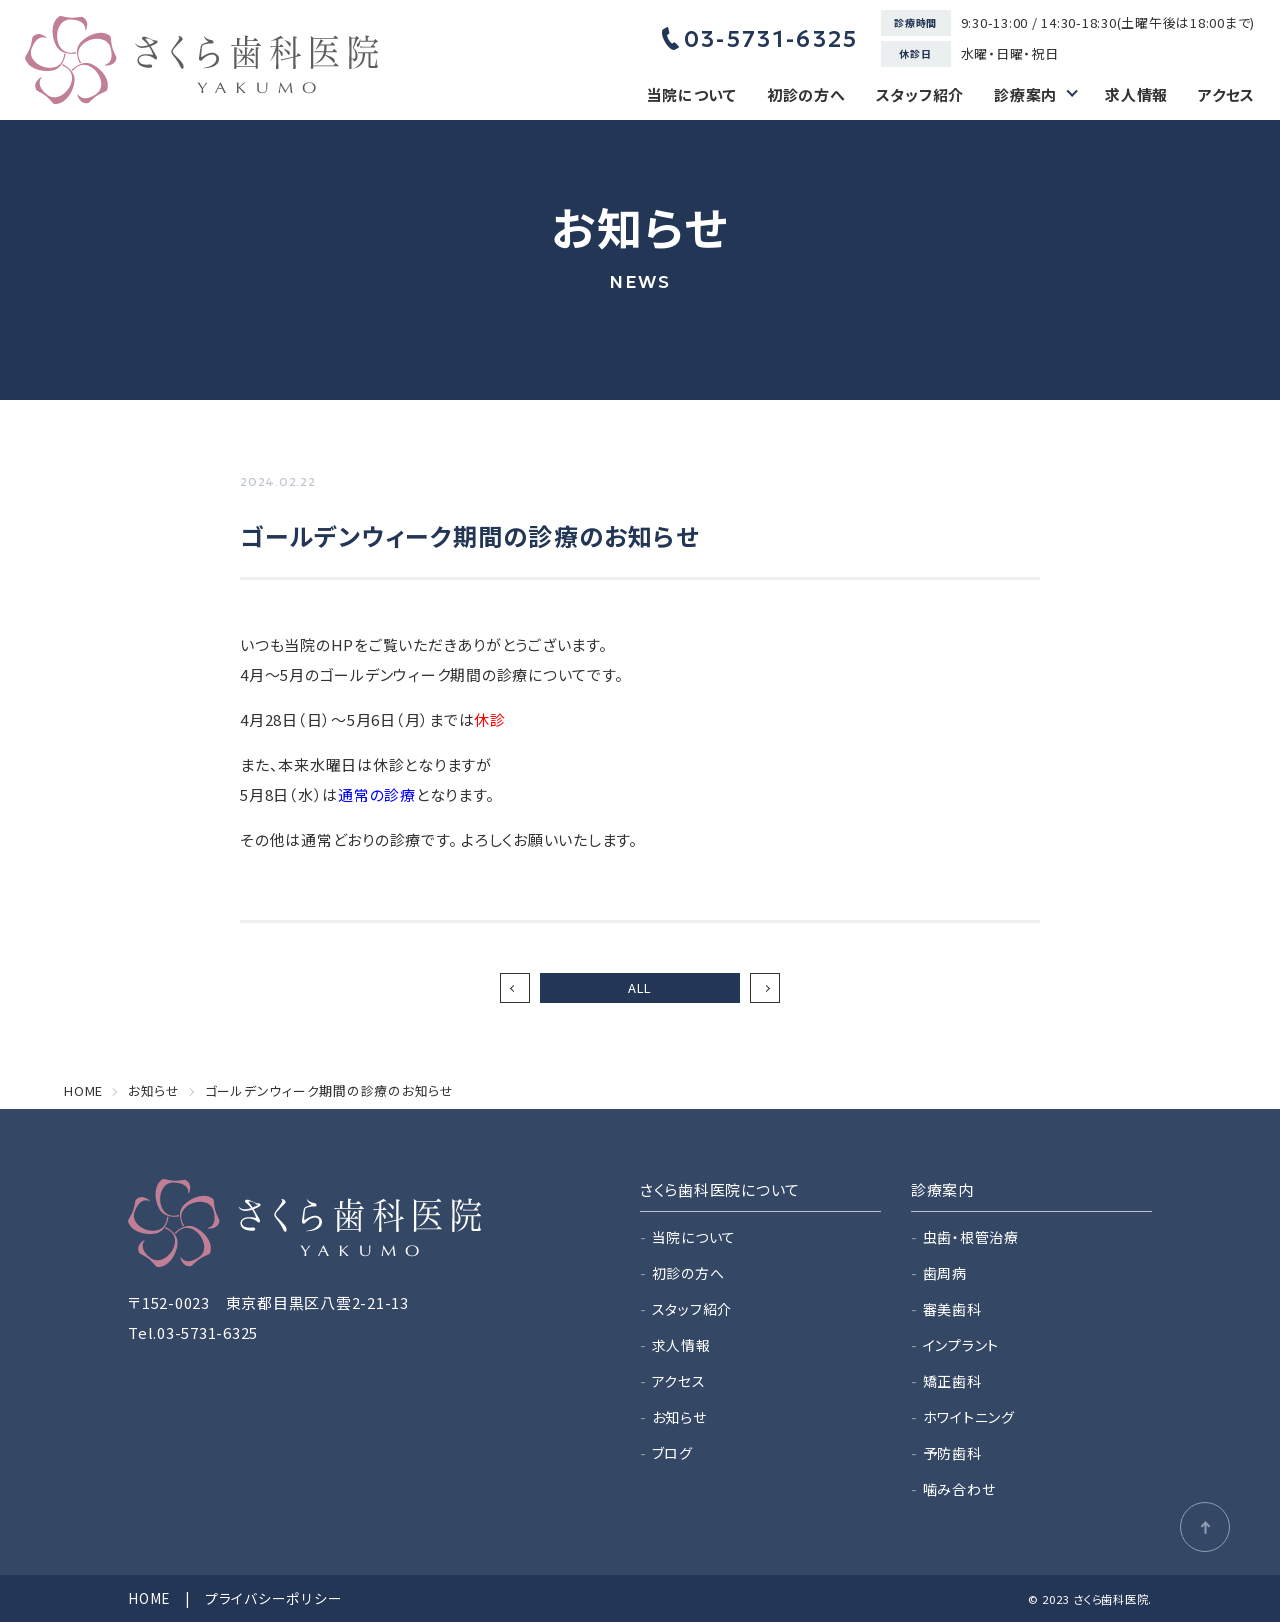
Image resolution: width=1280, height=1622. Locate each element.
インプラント (961, 1345)
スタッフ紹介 (920, 94)
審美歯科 (952, 1309)
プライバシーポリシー (274, 1598)
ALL (640, 987)
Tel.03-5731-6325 (193, 1332)
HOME (149, 1598)
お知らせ (679, 1417)
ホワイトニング (969, 1417)
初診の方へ (806, 94)
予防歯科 (952, 1453)
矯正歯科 (952, 1381)
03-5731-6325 (760, 39)
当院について (691, 94)
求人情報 (1136, 94)
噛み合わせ (959, 1489)
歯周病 (945, 1273)
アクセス (1226, 94)
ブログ (672, 1453)
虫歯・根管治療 (971, 1237)
